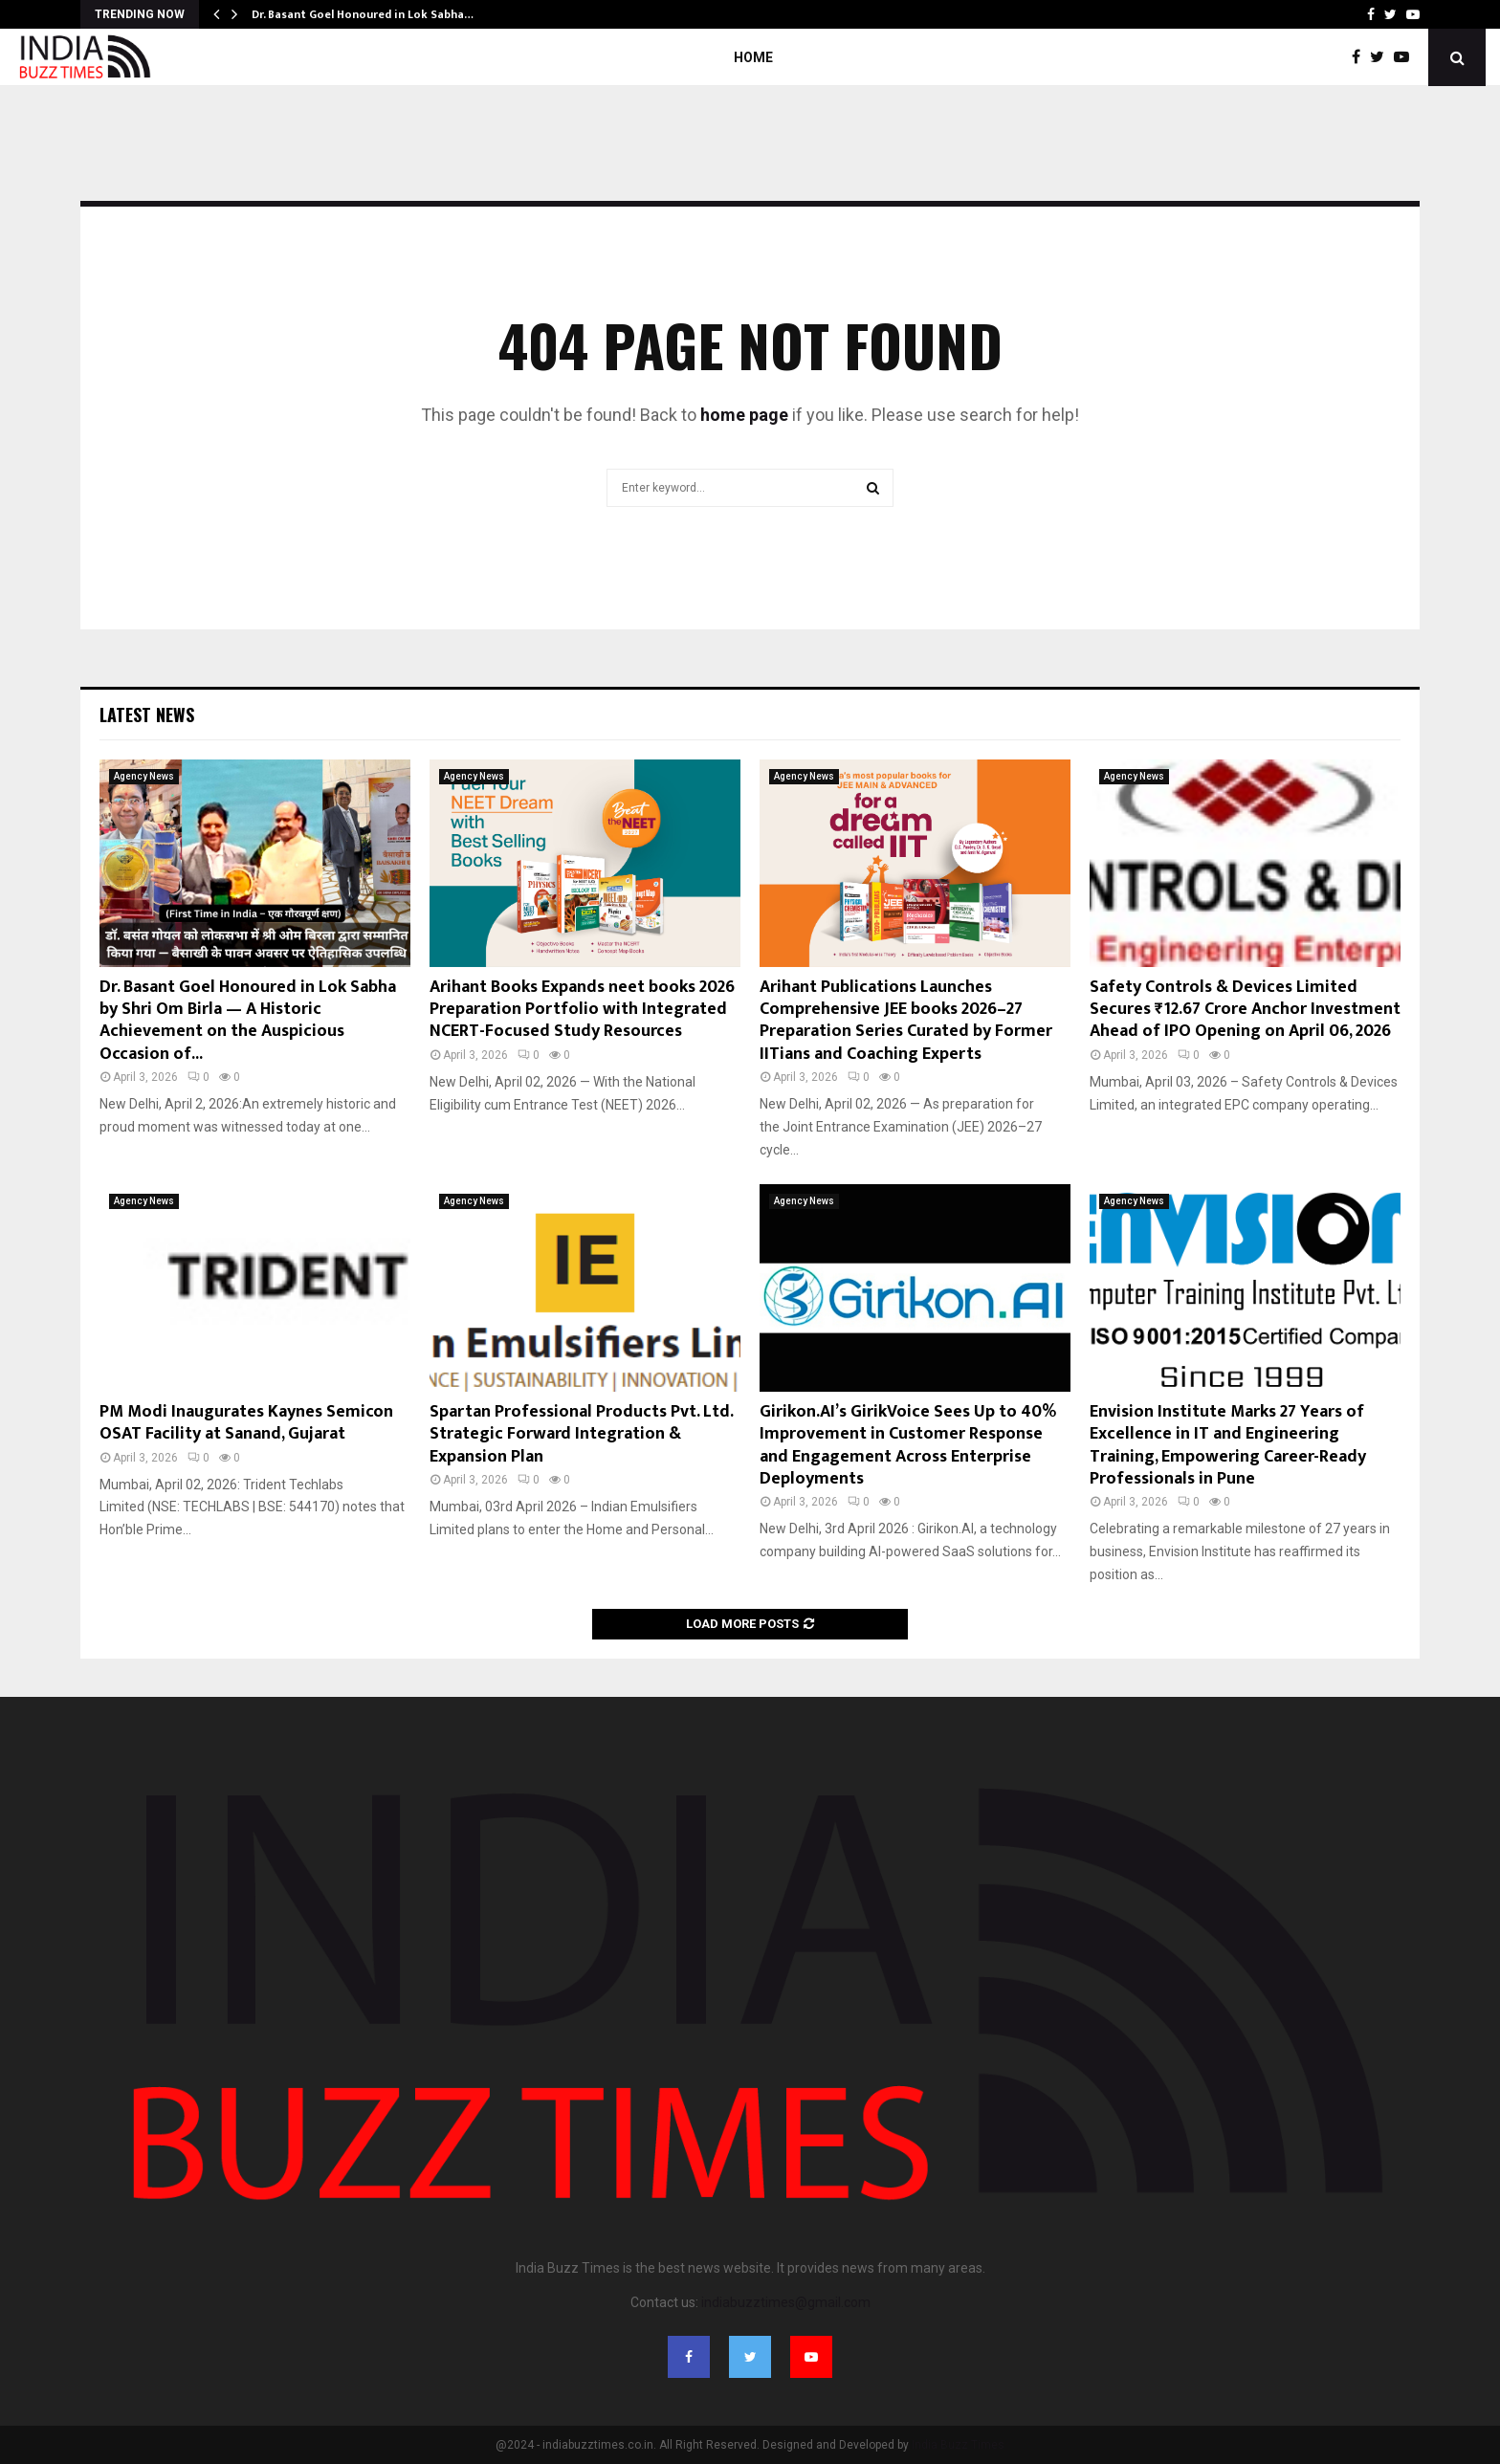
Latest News (146, 714)
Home (753, 57)
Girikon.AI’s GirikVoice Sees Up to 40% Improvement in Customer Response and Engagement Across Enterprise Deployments (908, 1445)
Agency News (144, 776)
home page (744, 415)
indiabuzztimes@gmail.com (786, 2302)
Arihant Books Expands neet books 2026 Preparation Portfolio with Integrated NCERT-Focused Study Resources (582, 1009)
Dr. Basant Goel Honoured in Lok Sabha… (363, 14)
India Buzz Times (958, 2445)
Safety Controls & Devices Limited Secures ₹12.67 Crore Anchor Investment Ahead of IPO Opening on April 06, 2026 (1245, 1009)
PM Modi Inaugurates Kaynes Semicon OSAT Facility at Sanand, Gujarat (246, 1422)
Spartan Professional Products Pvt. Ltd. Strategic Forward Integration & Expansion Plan (581, 1434)
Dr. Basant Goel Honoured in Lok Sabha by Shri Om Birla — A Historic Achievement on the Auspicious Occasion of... (247, 1020)
